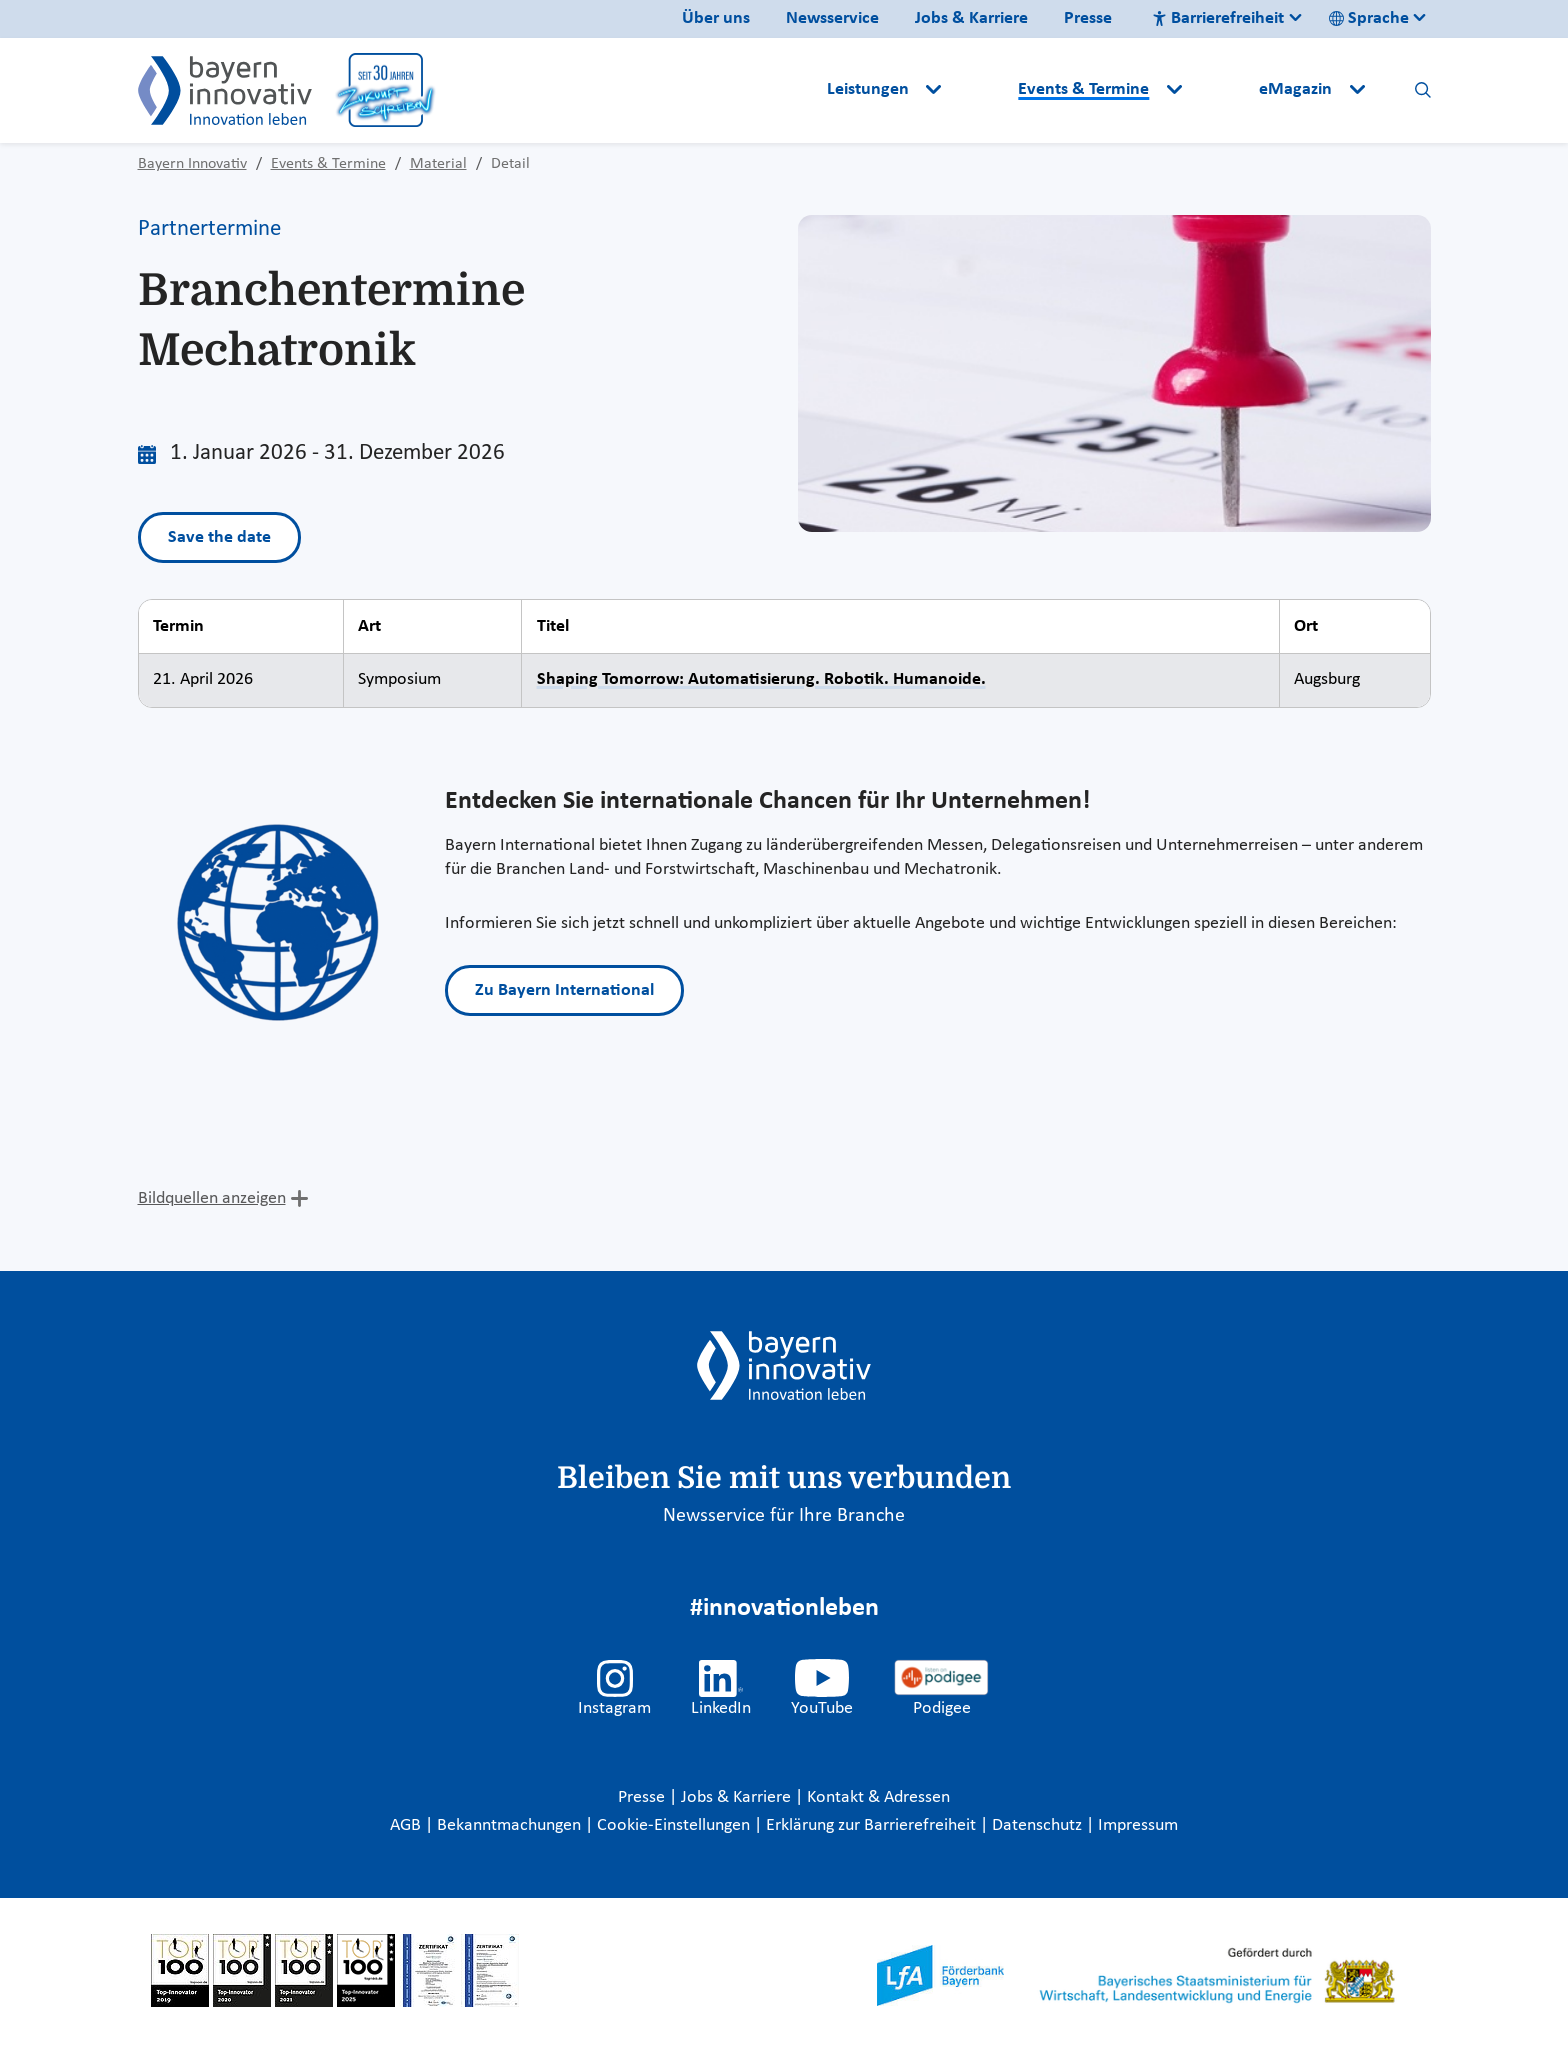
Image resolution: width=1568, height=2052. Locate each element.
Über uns (716, 18)
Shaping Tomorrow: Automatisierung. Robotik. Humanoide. (761, 679)
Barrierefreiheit (1218, 18)
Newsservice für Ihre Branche (784, 1516)
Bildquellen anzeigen (212, 1198)
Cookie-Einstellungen (673, 1825)
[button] (982, 90)
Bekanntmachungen (511, 1825)
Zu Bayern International (564, 990)
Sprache (1369, 18)
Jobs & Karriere (971, 18)
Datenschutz (1039, 1825)
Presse (1088, 18)
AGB (407, 1825)
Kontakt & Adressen (878, 1797)
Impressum (1138, 1825)
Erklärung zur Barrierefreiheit (873, 1825)
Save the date (219, 537)
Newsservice (832, 18)
